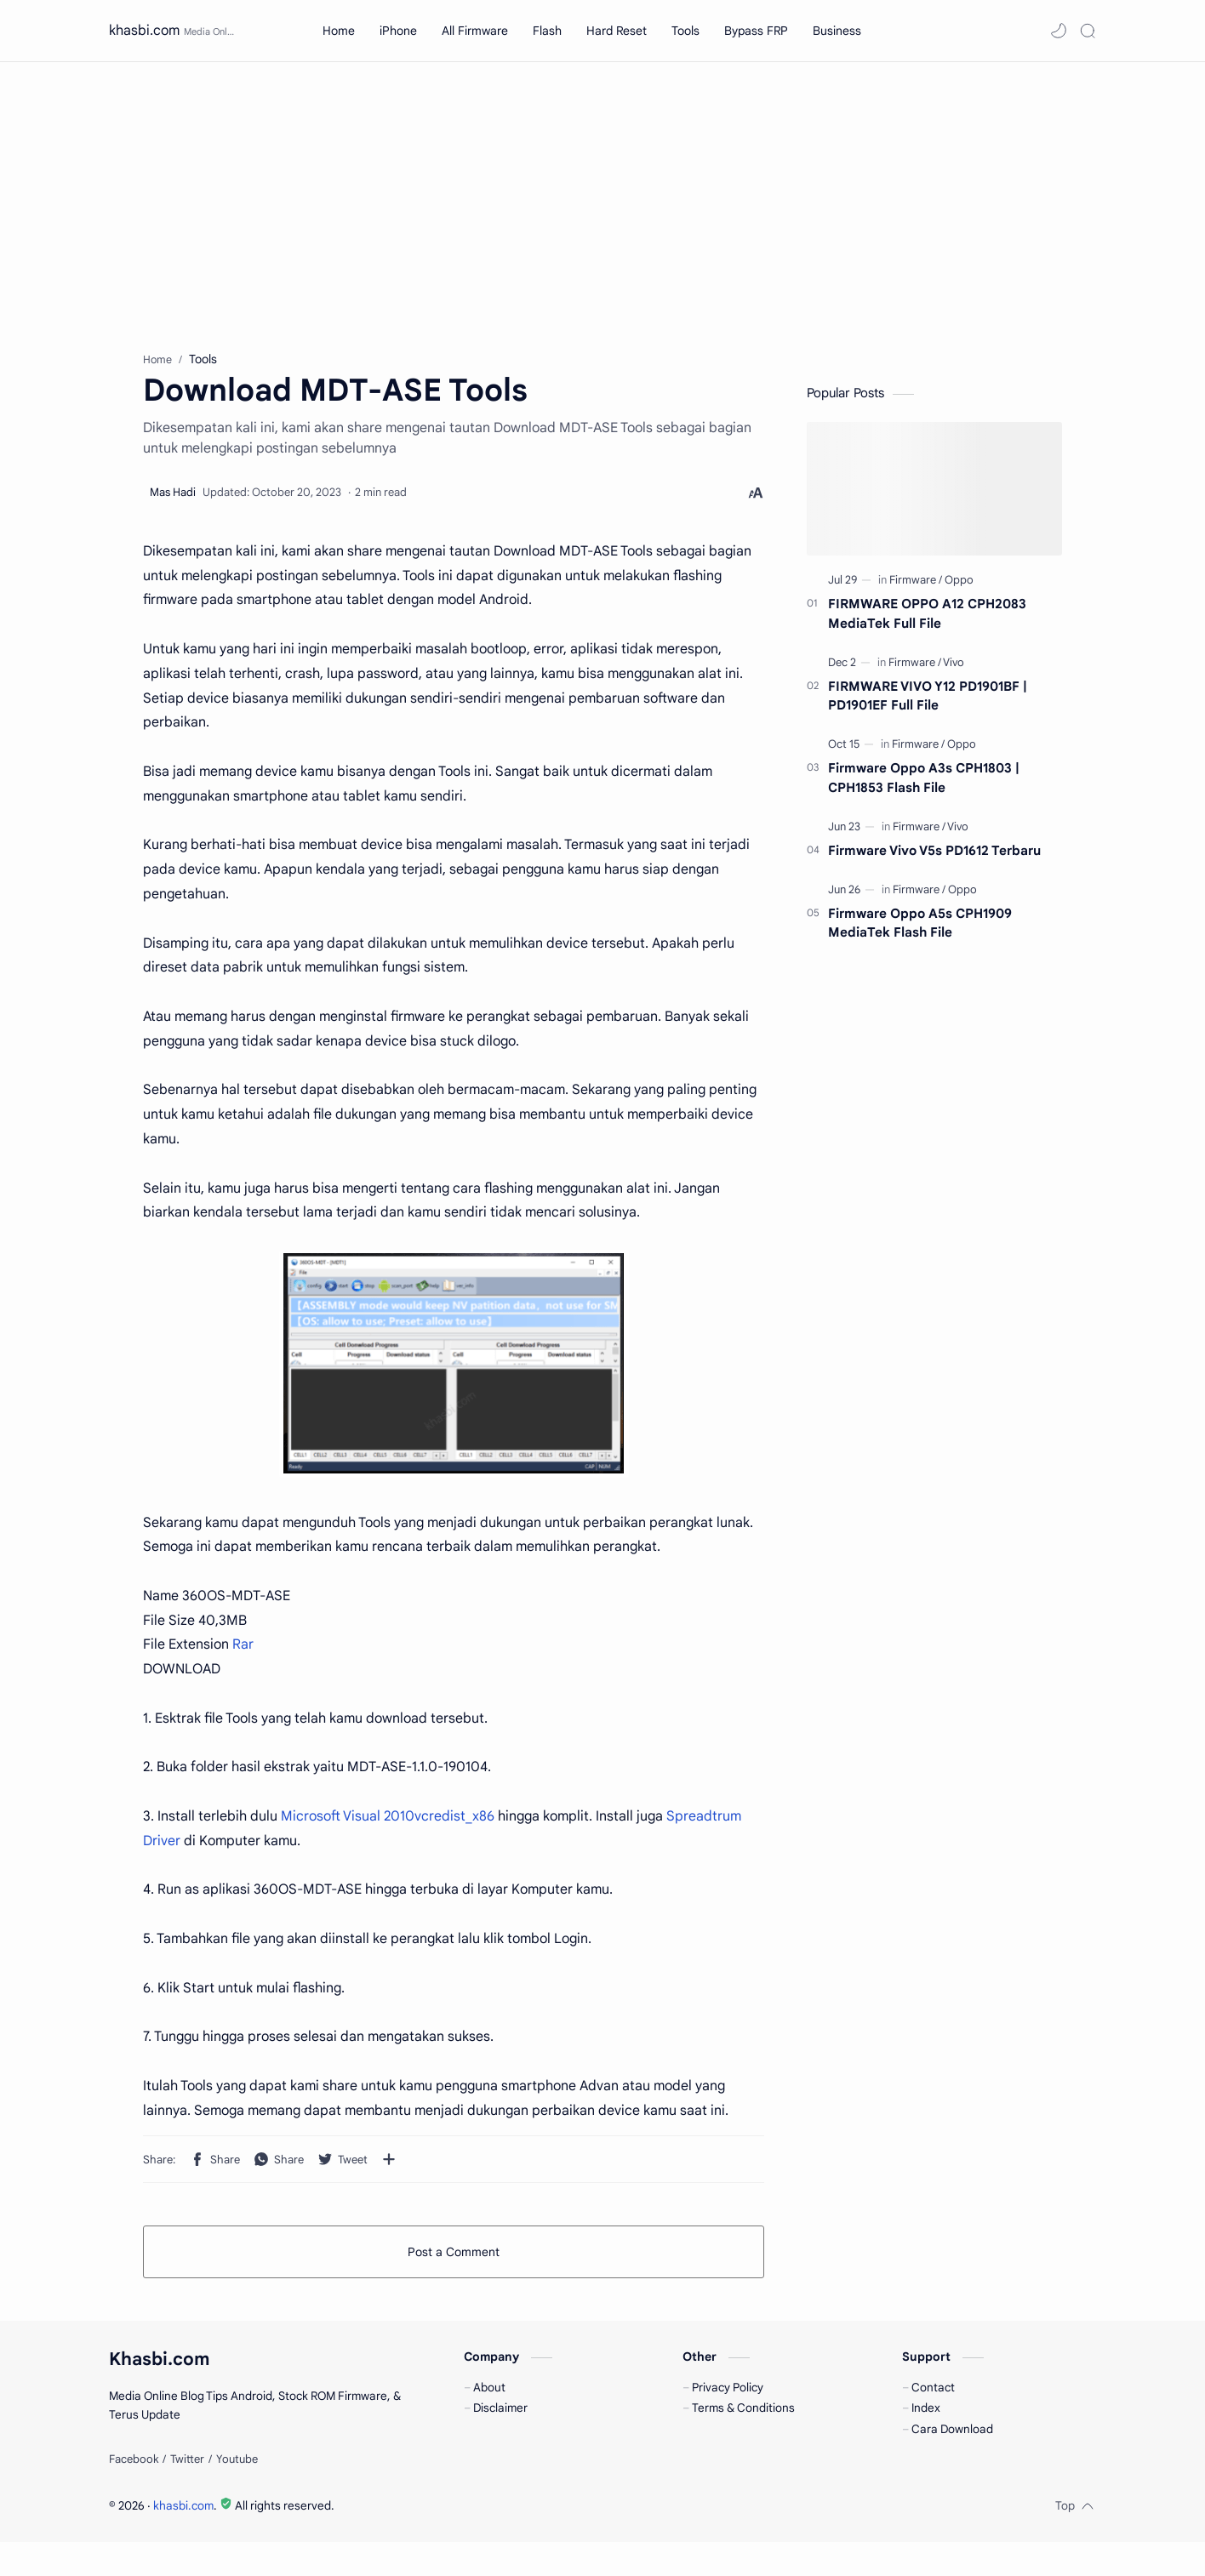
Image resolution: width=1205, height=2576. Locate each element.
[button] (1058, 30)
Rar (243, 1652)
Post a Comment (454, 2260)
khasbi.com (144, 30)
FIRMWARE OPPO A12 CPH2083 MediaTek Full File (927, 622)
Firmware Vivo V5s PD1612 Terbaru (934, 859)
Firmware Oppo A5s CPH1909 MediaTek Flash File (920, 931)
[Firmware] (915, 588)
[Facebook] (133, 2493)
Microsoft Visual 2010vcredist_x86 (387, 1824)
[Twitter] (187, 2493)
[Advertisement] (602, 207)
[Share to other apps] (389, 2167)
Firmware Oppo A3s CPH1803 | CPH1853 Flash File (923, 786)
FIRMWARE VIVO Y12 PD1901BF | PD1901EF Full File (927, 704)
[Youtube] (237, 2493)
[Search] (1087, 30)
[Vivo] (953, 671)
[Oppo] (959, 588)
